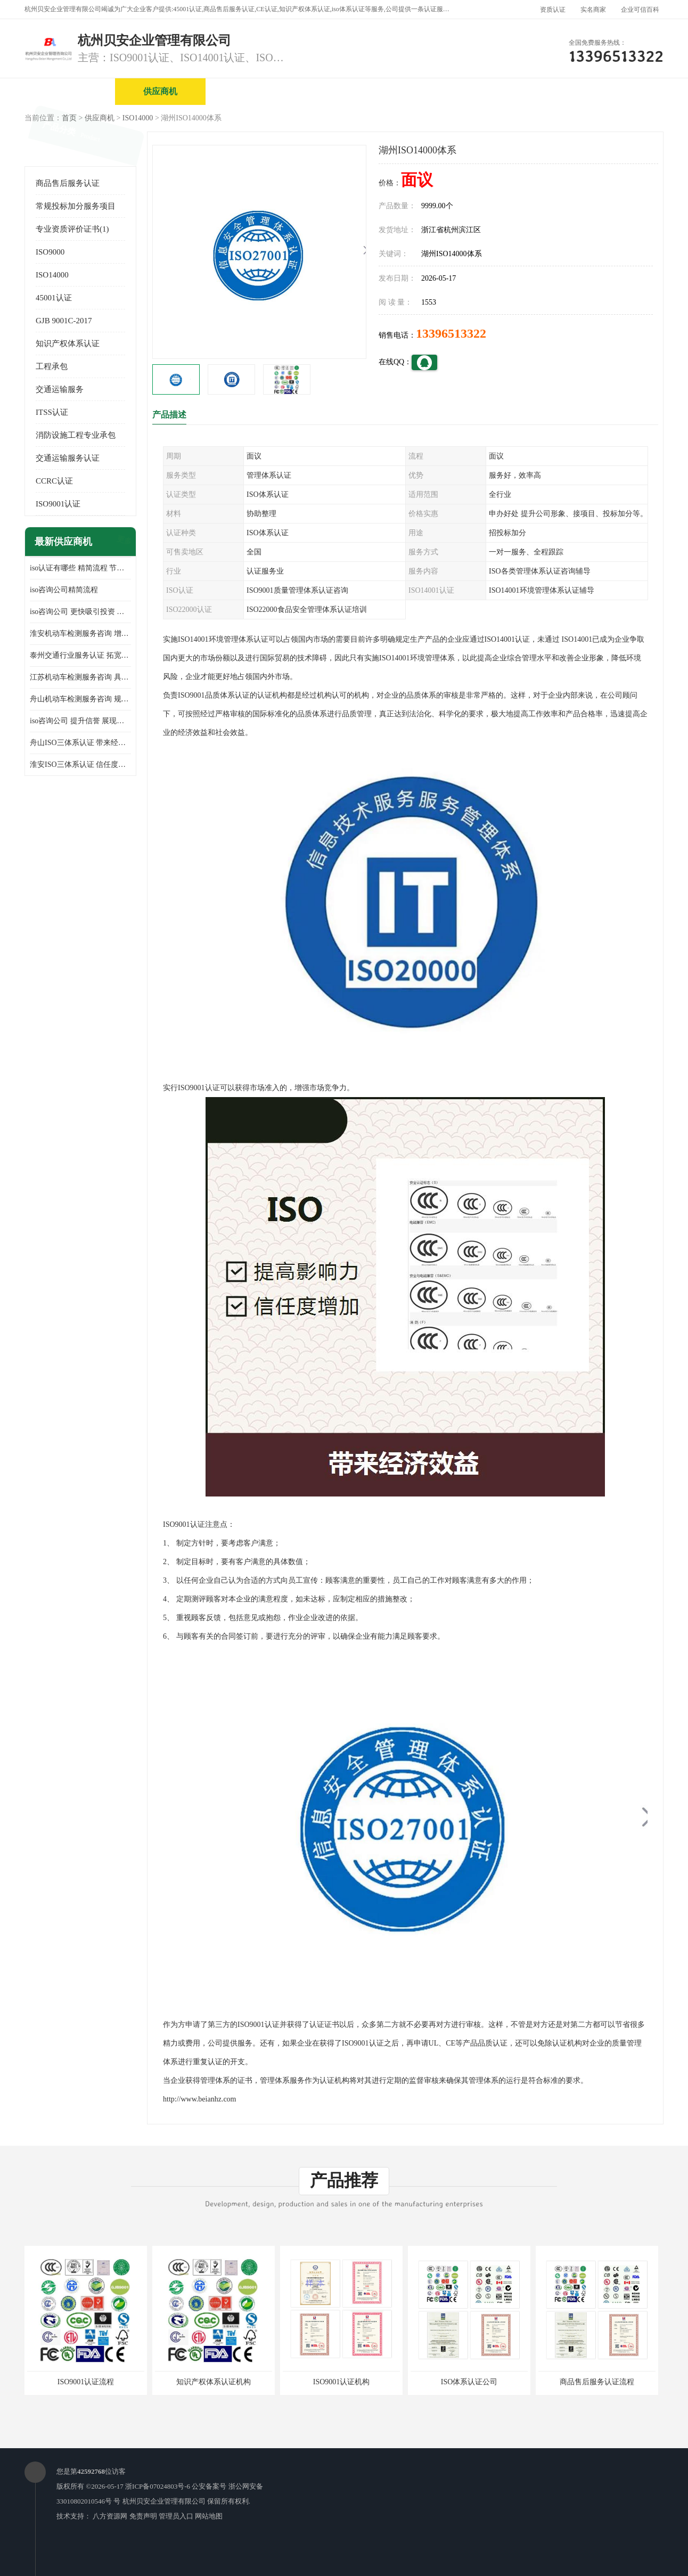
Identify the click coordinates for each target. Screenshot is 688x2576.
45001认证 (54, 297)
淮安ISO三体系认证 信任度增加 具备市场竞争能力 (80, 764)
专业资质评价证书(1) (72, 229)
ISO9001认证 (58, 504)
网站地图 (209, 2516)
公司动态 (522, 91)
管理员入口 (176, 2516)
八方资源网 (110, 2516)
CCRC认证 (54, 481)
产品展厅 (432, 91)
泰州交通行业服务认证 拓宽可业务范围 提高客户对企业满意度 (80, 655)
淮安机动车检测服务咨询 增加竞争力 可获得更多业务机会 (80, 633)
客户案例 (613, 91)
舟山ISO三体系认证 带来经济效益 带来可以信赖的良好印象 (80, 743)
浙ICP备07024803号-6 (157, 2486)
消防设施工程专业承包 (76, 435)
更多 (123, 542)
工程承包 (52, 366)
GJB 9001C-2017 (64, 320)
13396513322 (451, 333)
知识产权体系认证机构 (213, 2382)
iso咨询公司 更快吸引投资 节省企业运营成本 (80, 612)
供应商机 (160, 91)
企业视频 (251, 91)
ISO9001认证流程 (86, 2382)
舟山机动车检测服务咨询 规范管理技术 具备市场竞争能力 (80, 699)
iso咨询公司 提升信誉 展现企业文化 (80, 721)
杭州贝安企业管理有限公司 (164, 2501)
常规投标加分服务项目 (76, 206)
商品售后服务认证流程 (597, 2382)
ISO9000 (50, 252)
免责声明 (143, 2516)
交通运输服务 (60, 389)
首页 (69, 118)
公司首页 (70, 91)
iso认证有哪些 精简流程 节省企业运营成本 (80, 568)
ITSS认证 (52, 412)
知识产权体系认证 (68, 343)
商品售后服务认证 (68, 183)
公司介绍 (341, 91)
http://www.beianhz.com (199, 2099)
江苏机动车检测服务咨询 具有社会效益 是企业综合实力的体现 (80, 677)
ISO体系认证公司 (469, 2382)
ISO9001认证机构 (341, 2382)
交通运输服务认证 (68, 458)
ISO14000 (137, 118)
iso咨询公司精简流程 (64, 590)
